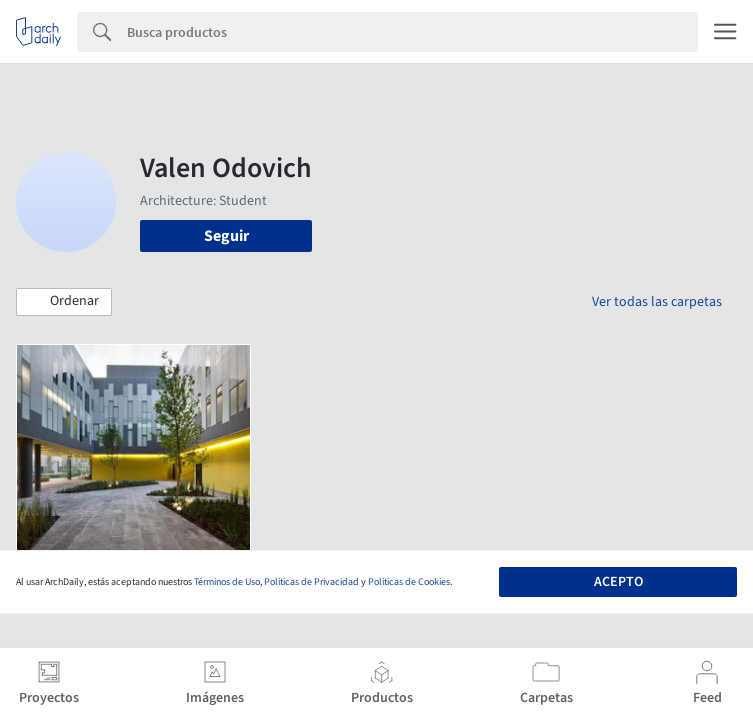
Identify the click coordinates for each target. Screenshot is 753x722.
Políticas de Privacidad (311, 582)
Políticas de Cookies (409, 582)
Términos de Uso (227, 582)
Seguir (226, 236)
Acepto (618, 582)
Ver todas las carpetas (657, 302)
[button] (64, 302)
